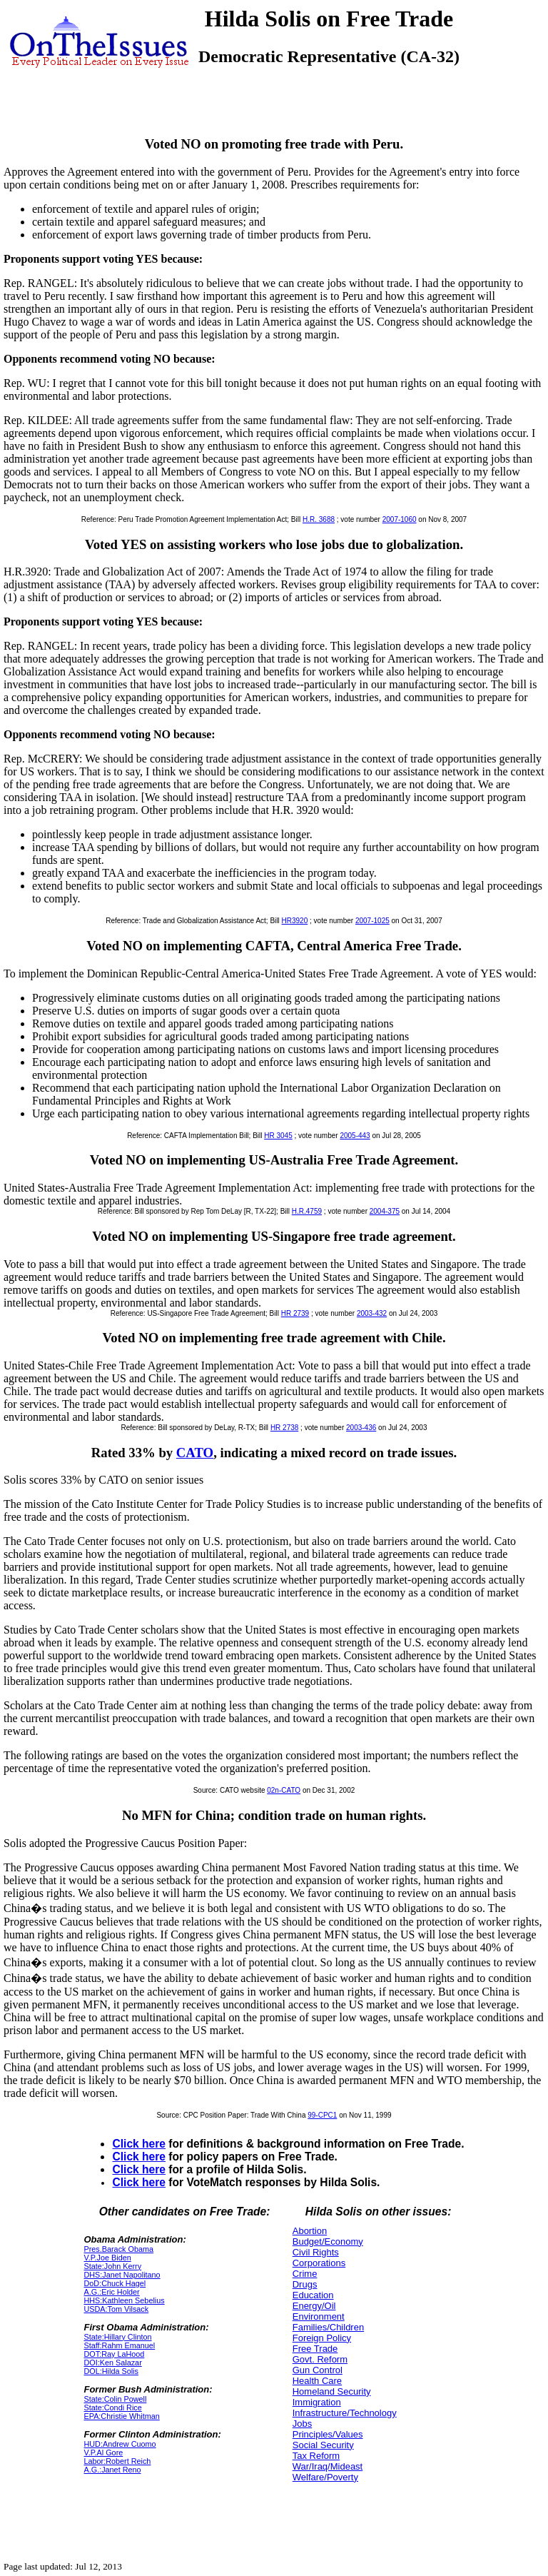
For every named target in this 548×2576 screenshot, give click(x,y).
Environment (319, 2316)
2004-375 (385, 1211)
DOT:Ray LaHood (113, 2354)
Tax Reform (316, 2455)
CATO (194, 1452)
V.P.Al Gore (103, 2452)
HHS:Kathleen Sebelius (123, 2300)
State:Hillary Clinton (117, 2337)
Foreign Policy (322, 2338)
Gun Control (317, 2370)
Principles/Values (328, 2434)
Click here (139, 2144)
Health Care (317, 2380)
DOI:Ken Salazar (112, 2362)
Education (313, 2295)
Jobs (302, 2423)
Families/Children (328, 2327)
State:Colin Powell (114, 2399)
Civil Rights (316, 2252)
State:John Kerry (112, 2266)
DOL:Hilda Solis (110, 2371)
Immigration (317, 2402)
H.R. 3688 (319, 519)
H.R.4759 (307, 1211)
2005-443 (355, 1135)
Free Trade (315, 2348)
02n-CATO (283, 1790)
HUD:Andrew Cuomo (119, 2444)
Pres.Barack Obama (118, 2249)
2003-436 (361, 1428)
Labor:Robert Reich (117, 2461)
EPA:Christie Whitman (121, 2416)
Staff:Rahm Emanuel (119, 2345)
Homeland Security (332, 2391)
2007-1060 (399, 519)
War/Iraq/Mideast (328, 2466)
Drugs (305, 2284)
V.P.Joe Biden (107, 2257)
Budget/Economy (328, 2241)
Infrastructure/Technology (345, 2413)
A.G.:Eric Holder (111, 2292)
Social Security (323, 2445)
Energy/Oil (314, 2305)
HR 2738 (284, 1428)
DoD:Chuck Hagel (114, 2283)
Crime (305, 2273)
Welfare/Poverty (325, 2477)
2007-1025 (372, 921)
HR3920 (295, 921)
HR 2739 (295, 1313)
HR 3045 (278, 1135)
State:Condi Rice (112, 2407)
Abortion (310, 2230)
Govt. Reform (320, 2359)
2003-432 (372, 1313)
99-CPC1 (322, 2115)
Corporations (319, 2263)
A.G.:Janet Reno (112, 2469)
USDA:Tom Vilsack (115, 2309)
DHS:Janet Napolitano (121, 2274)
